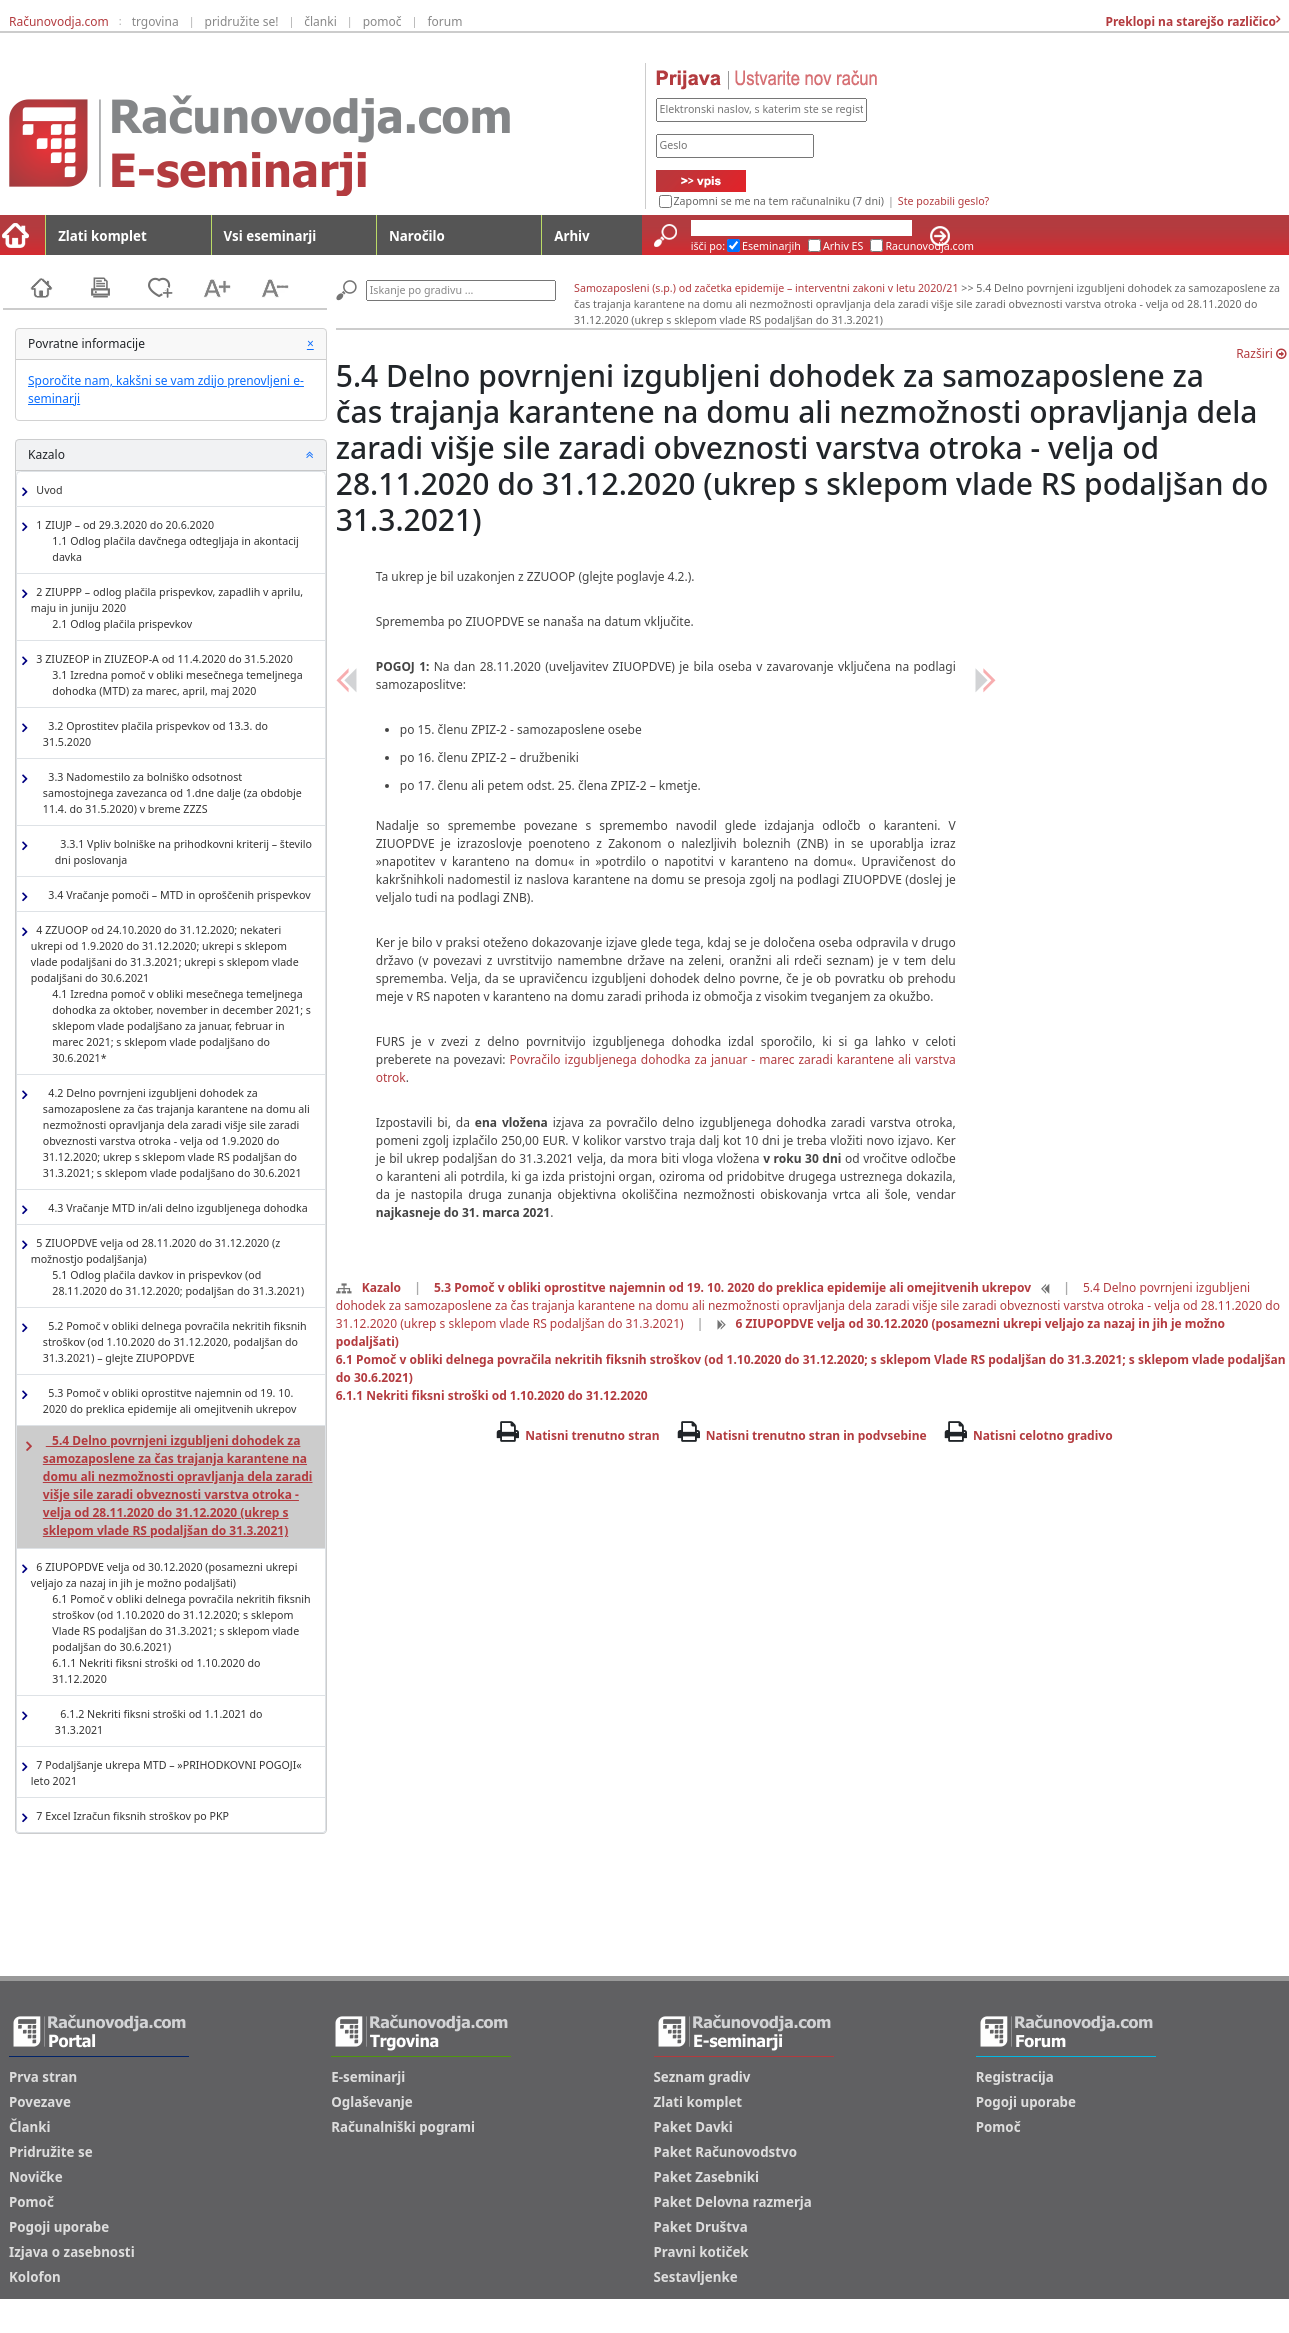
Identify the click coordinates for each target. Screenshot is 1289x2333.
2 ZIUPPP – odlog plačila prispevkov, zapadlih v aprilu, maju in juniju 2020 (167, 608)
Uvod (47, 490)
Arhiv (571, 236)
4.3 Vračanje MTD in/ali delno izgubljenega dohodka (175, 1208)
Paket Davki (693, 2127)
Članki (29, 2127)
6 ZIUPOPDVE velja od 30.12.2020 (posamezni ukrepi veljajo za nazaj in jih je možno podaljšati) (172, 1623)
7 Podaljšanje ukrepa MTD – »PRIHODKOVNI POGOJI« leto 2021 (166, 1773)
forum (444, 21)
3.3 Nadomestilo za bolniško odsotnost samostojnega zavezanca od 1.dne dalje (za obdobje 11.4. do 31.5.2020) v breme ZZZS (172, 793)
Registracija (1015, 2077)
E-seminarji (368, 2077)
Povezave (40, 2102)
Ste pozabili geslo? (943, 201)
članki (320, 21)
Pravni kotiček (701, 2252)
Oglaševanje (372, 2102)
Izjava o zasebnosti (72, 2252)
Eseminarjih (771, 246)
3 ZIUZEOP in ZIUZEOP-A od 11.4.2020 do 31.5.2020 (172, 675)
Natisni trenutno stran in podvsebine (816, 1435)
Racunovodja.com (929, 246)
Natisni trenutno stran (592, 1435)
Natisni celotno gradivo (1043, 1435)
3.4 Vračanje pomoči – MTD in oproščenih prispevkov (177, 895)
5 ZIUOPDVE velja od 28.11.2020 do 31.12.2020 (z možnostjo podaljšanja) (172, 1267)
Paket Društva (701, 2227)
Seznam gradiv (702, 2077)
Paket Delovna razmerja (733, 2202)
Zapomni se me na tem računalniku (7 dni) (779, 201)
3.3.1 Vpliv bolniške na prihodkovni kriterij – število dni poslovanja (183, 852)
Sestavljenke (696, 2277)
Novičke (36, 2177)
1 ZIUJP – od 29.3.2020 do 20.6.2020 (172, 541)
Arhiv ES (843, 246)
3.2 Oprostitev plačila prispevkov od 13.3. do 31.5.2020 (155, 734)
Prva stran (43, 2077)
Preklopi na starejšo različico (1189, 21)
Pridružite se (51, 2152)
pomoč (382, 21)
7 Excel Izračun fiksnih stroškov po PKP (130, 1816)
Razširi (1261, 353)
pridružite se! (242, 21)
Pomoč (31, 2202)
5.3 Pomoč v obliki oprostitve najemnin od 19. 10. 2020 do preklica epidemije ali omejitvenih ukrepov (170, 1401)
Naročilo (417, 236)
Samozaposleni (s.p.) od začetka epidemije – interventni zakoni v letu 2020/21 (766, 288)
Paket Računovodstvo (726, 2152)
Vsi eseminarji (270, 236)
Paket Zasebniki (706, 2177)
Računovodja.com (59, 21)
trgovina (155, 21)
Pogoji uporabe (59, 2227)
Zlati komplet (102, 236)
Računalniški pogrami (403, 2127)
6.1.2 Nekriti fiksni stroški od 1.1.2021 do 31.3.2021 (159, 1722)
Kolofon (35, 2277)
